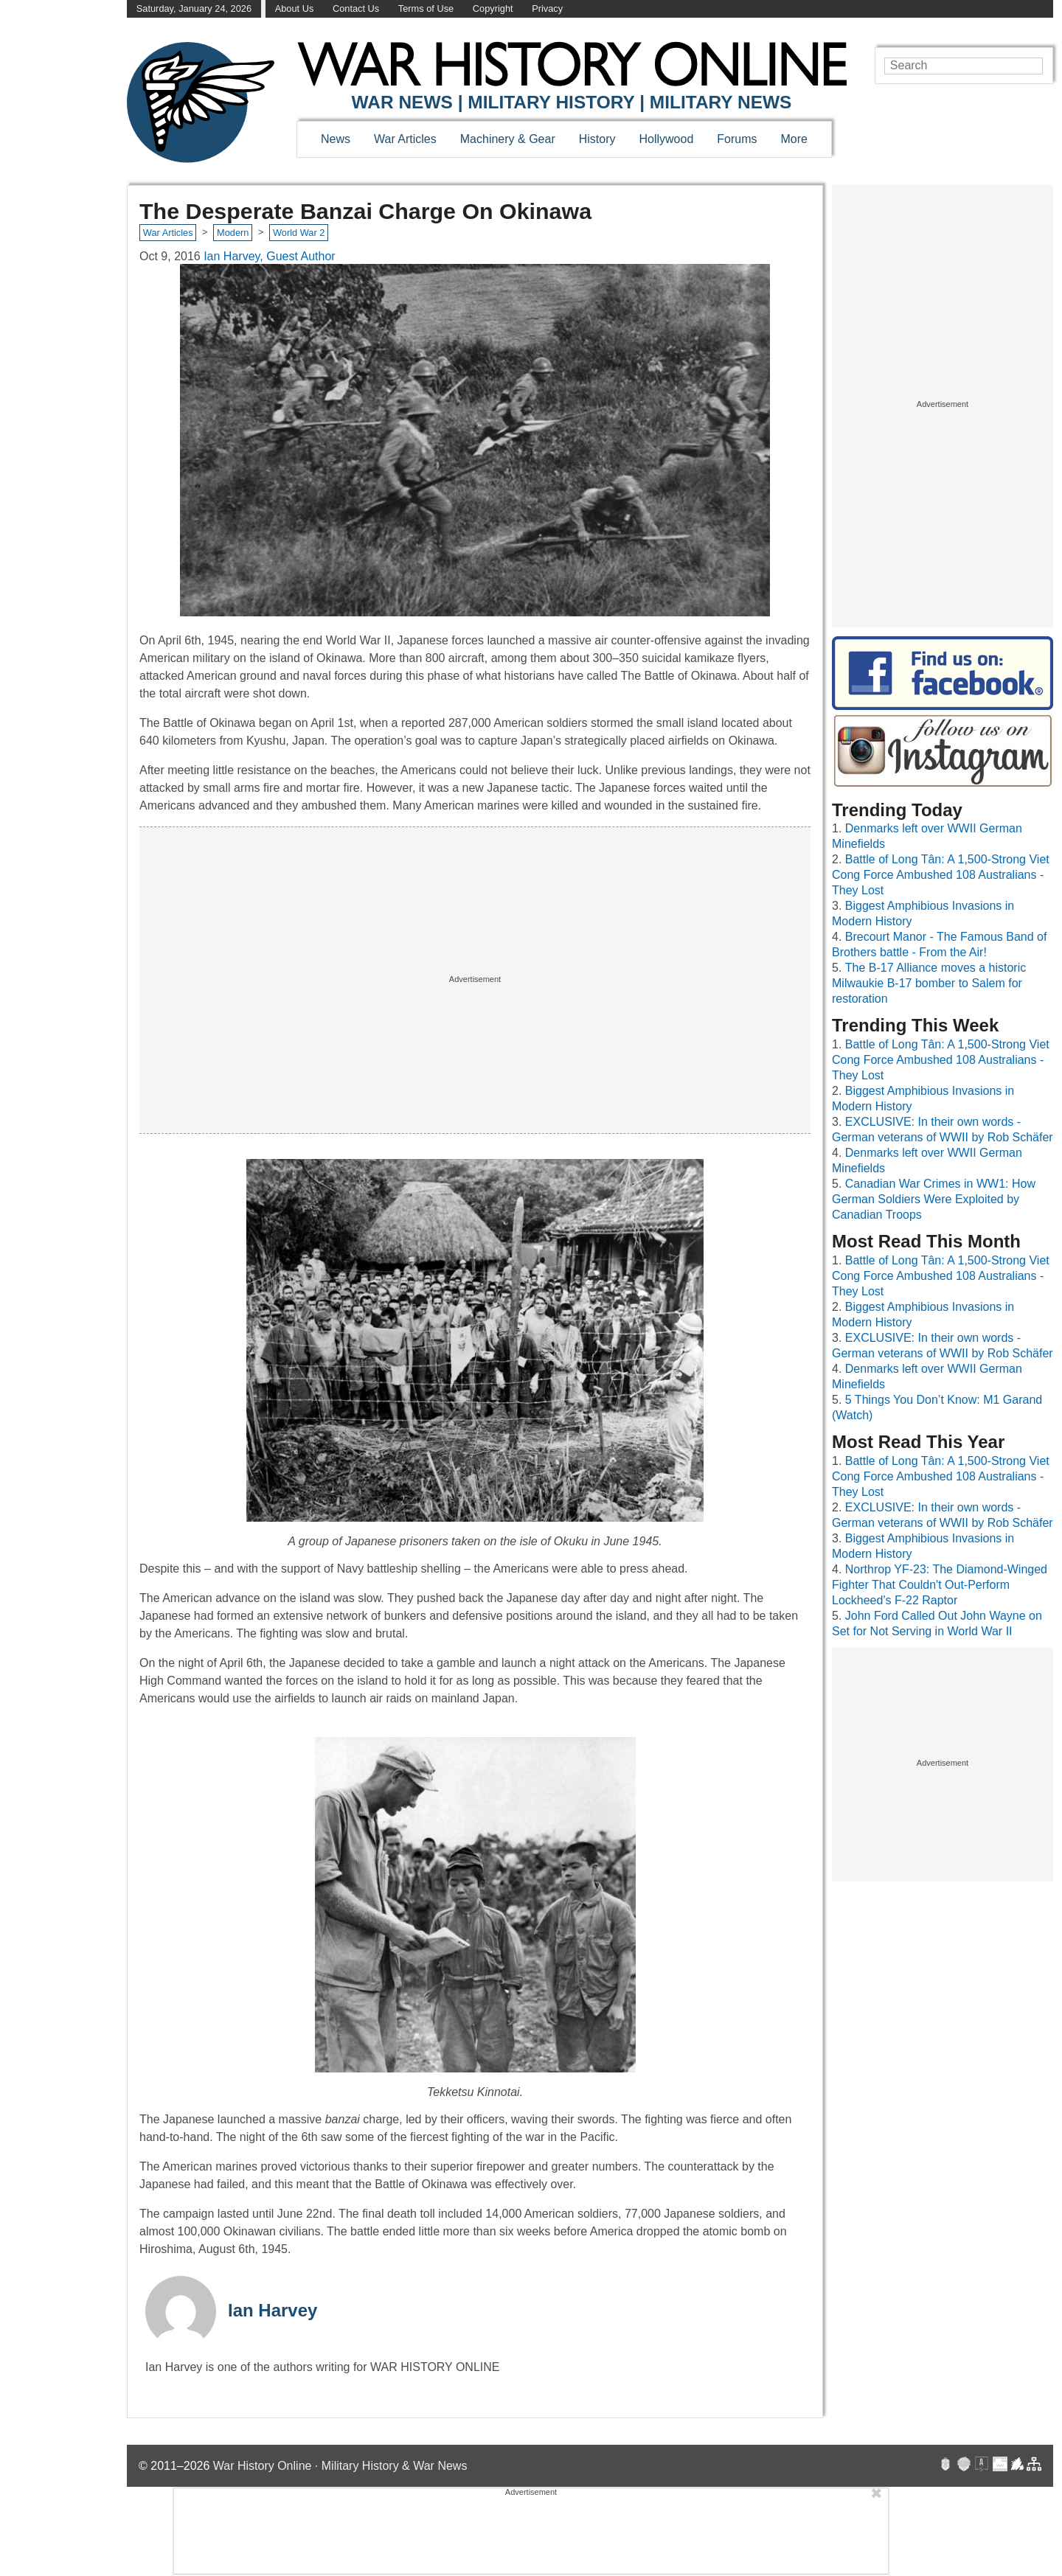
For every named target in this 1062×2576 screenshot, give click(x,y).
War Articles (405, 139)
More (794, 139)
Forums (737, 139)
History (597, 139)
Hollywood (666, 139)
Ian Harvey (272, 2310)
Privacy (547, 8)
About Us (294, 8)
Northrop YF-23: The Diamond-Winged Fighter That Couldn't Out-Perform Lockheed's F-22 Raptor (939, 1584)
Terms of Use (426, 8)
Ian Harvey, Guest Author (269, 256)
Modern (233, 232)
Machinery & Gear (507, 139)
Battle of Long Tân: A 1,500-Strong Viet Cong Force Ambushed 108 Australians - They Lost (940, 875)
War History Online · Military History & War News (340, 2466)
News (335, 139)
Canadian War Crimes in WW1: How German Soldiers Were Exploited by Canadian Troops (933, 1199)
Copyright (493, 8)
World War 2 (298, 232)
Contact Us (356, 8)
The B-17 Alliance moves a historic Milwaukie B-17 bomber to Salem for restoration (929, 983)
